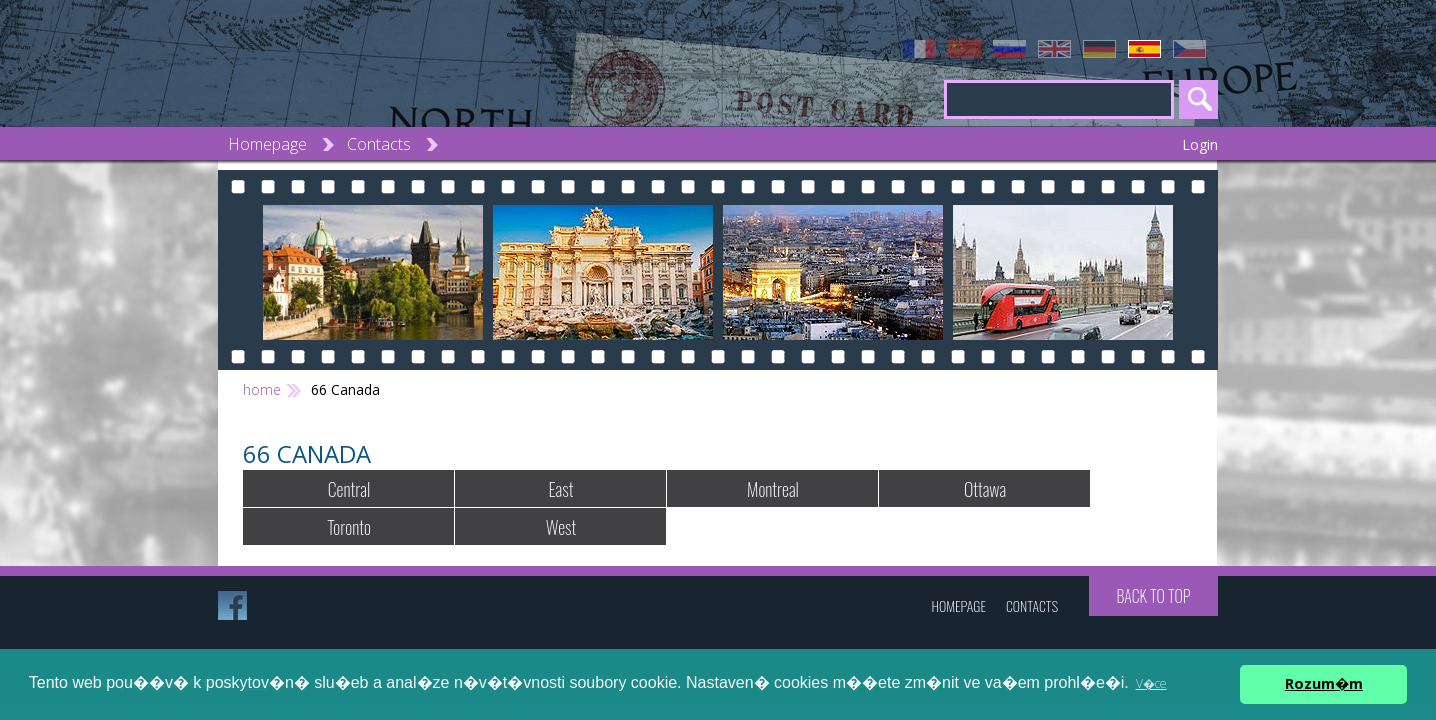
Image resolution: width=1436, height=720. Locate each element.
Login (1200, 144)
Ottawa (985, 489)
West (561, 527)
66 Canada (345, 389)
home (262, 389)
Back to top (1153, 596)
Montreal (773, 489)
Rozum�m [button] (1324, 683)
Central (349, 489)
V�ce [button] (1151, 683)
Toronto (349, 527)
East (561, 489)
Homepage (267, 144)
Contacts (379, 144)
